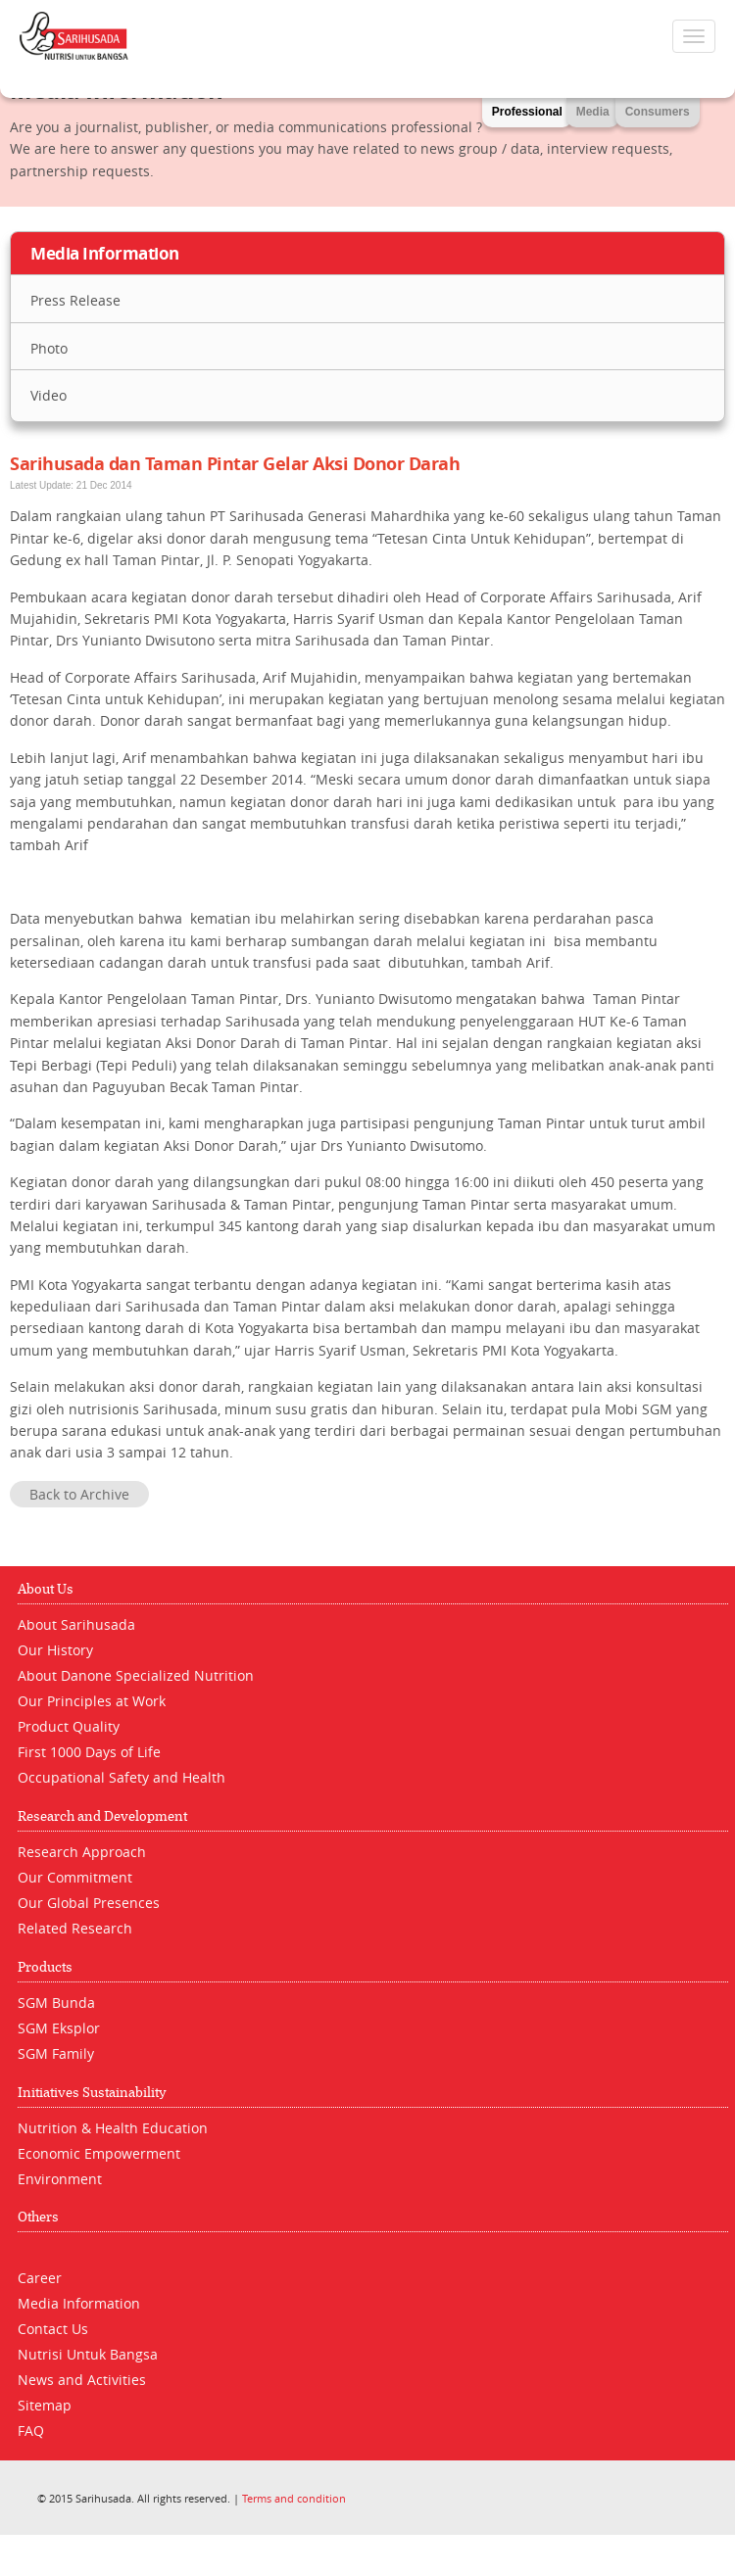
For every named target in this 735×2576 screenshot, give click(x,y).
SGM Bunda (56, 2002)
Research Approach (82, 1851)
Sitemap (45, 2405)
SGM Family (56, 2053)
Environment (60, 2179)
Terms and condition (294, 2498)
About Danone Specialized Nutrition (136, 1675)
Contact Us (53, 2328)
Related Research (75, 1928)
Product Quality (69, 1726)
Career (40, 2277)
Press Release (75, 300)
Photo (49, 348)
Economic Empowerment (99, 2153)
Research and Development (102, 1816)
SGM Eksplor (59, 2028)
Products (45, 1967)
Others (38, 2217)
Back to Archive (79, 1494)
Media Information (79, 2303)
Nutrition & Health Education (113, 2128)
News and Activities (82, 2379)
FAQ (31, 2430)
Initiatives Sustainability (92, 2092)
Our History (55, 1650)
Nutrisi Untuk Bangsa (88, 2354)
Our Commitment (75, 1877)
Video (48, 395)
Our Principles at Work (92, 1701)
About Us (46, 1589)
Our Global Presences (89, 1902)
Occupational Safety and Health (121, 1777)
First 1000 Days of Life (89, 1751)
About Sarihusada (76, 1624)
